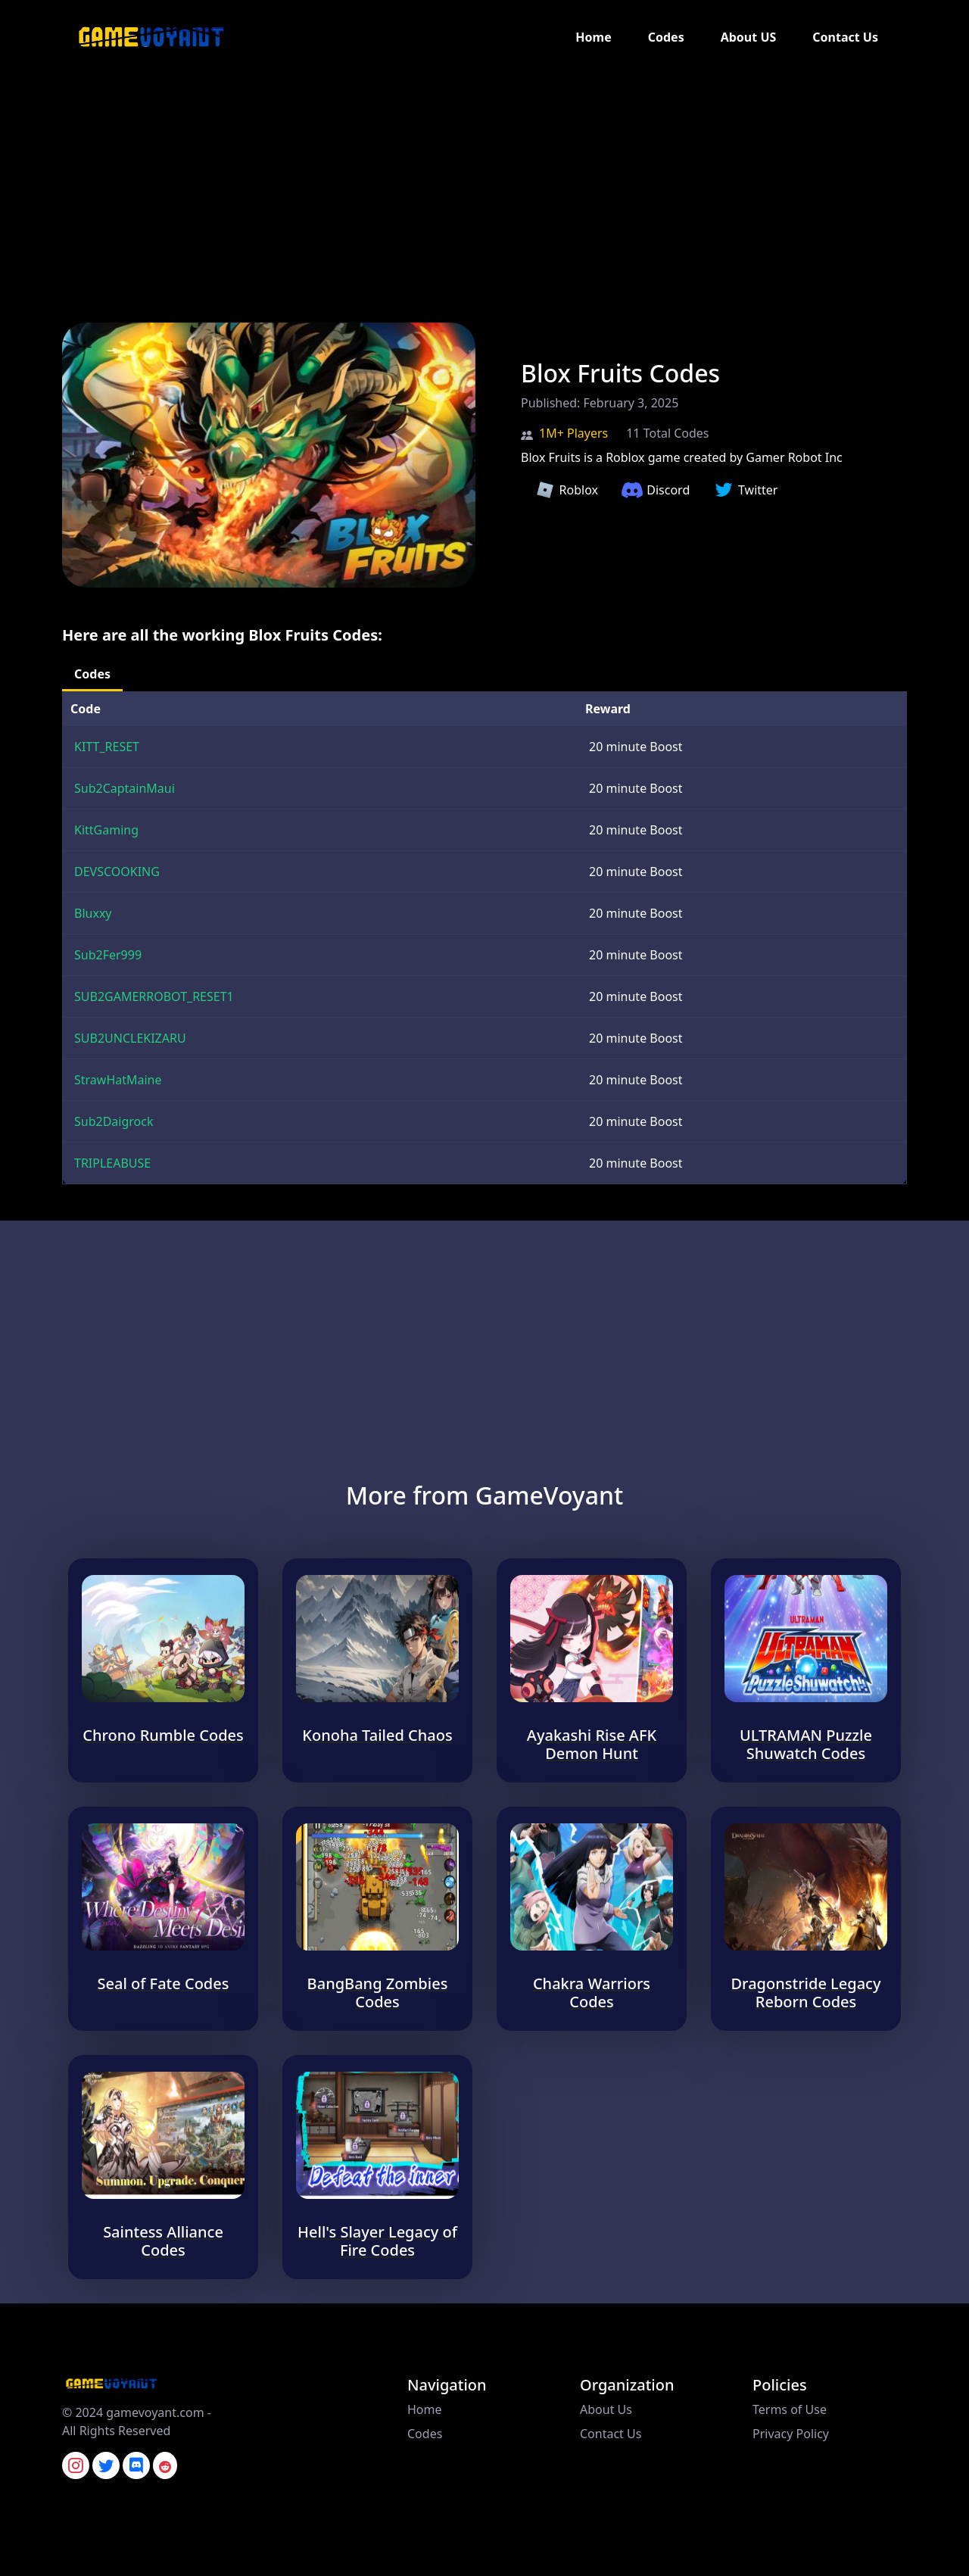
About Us (606, 2409)
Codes (666, 37)
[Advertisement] (454, 180)
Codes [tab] (92, 674)
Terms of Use (789, 2409)
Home (593, 37)
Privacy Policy (790, 2433)
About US (749, 37)
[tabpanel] (484, 937)
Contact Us (845, 37)
